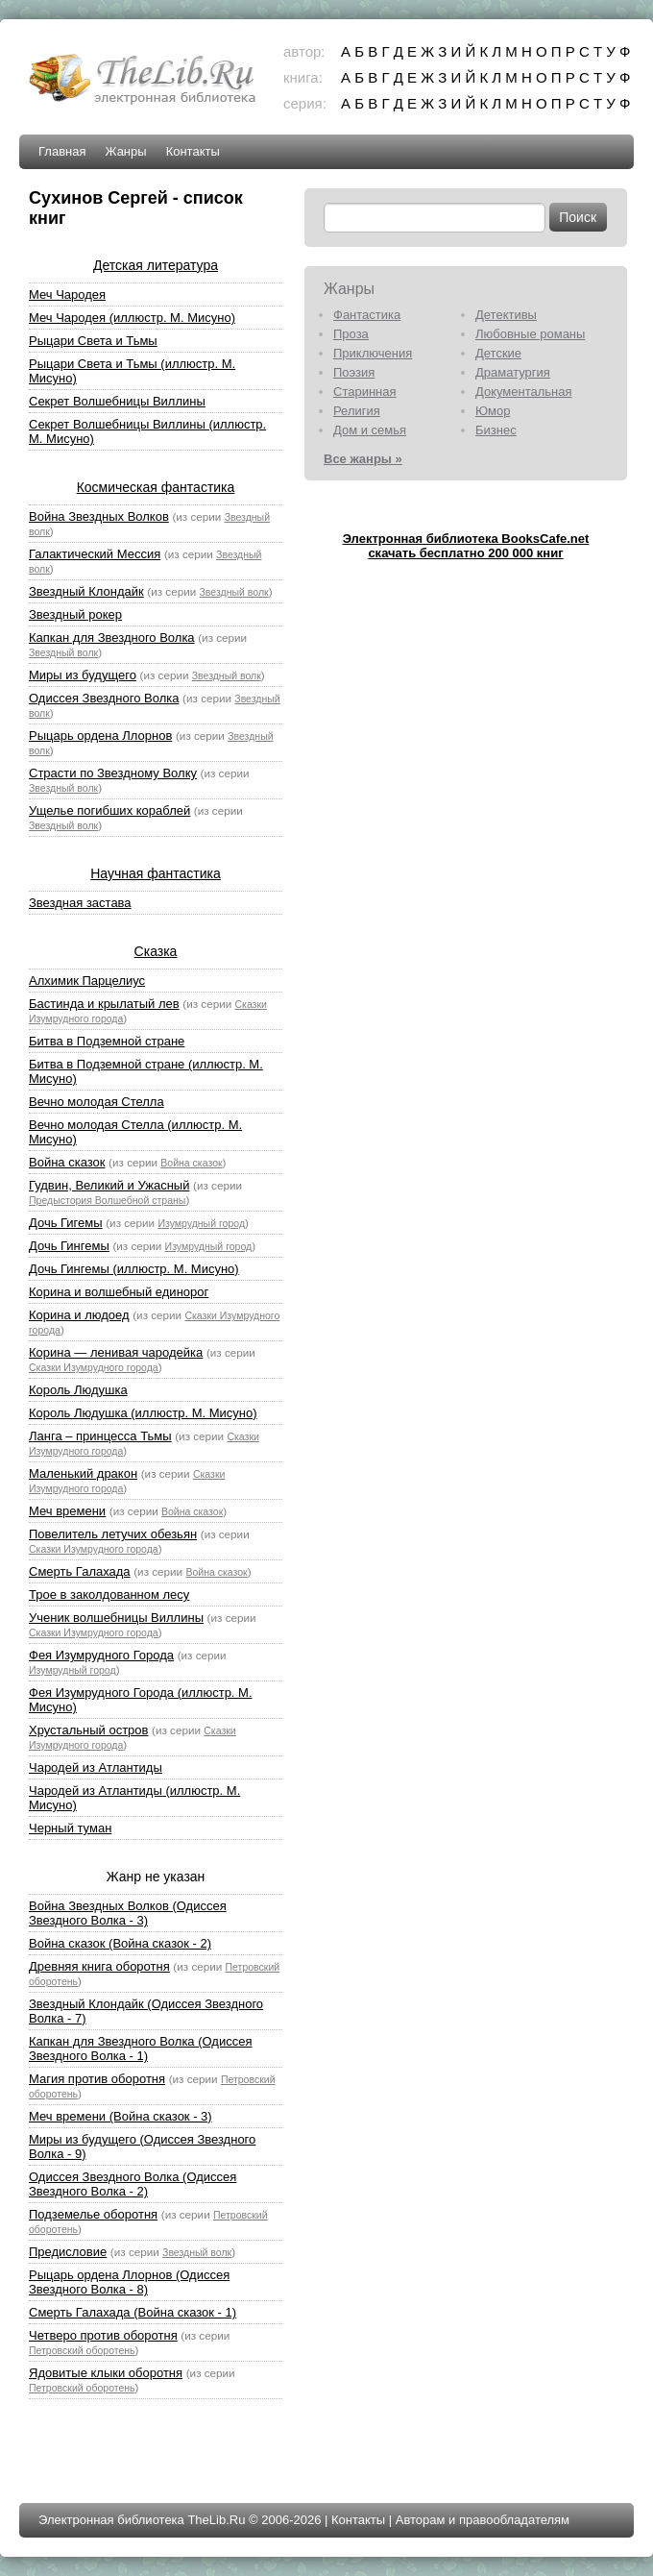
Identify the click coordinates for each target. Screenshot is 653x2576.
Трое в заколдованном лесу (109, 1594)
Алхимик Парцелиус (87, 980)
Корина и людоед (79, 1315)
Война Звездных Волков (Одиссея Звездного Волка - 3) (128, 1913)
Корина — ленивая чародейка (116, 1352)
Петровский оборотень (82, 2350)
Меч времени (67, 1511)
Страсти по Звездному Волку (113, 773)
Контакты (193, 151)
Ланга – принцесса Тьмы (100, 1436)
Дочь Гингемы (69, 1246)
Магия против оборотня (97, 2079)
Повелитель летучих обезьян (113, 1534)
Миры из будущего (82, 675)
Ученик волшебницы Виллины (116, 1617)
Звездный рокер (75, 614)
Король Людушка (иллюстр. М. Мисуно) (143, 1413)
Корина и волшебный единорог (118, 1292)
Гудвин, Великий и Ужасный (109, 1185)
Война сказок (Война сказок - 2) (120, 1943)
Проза (351, 334)
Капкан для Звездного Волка (112, 637)
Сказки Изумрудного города (93, 1367)
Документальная (523, 391)
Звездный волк (234, 592)
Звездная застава (80, 902)
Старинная (365, 391)
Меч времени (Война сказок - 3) (120, 2116)
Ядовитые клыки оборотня (105, 2373)
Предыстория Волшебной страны (107, 1200)
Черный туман (70, 1828)
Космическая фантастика (156, 487)
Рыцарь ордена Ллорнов (100, 735)
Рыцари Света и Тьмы (93, 340)
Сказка (156, 951)
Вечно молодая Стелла (96, 1101)
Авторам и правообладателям (482, 2520)
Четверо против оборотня (103, 2335)
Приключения (372, 353)
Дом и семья (369, 430)
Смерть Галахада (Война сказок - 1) (132, 2312)
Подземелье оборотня (93, 2214)
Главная (61, 151)
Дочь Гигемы (66, 1222)
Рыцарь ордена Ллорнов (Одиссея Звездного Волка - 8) (129, 2282)
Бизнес (496, 430)
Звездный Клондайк (86, 591)
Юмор (492, 411)
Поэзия (354, 372)
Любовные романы (530, 334)
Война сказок (67, 1162)
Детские (498, 353)
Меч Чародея (67, 294)
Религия (356, 411)
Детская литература (155, 265)
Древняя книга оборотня (99, 1966)
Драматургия (512, 372)
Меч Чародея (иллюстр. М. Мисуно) (132, 317)
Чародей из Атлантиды (95, 1767)
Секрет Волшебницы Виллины (117, 401)
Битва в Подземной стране (106, 1041)
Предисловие (68, 2252)
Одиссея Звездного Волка (104, 698)
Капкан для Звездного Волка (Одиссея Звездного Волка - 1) (140, 2048)
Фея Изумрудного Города (101, 1655)
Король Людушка (78, 1390)
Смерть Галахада (80, 1571)
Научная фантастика (155, 873)
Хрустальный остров (88, 1730)
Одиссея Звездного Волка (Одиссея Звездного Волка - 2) (132, 2184)
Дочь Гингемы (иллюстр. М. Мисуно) (134, 1269)
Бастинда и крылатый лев (104, 1003)
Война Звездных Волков (99, 516)
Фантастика (366, 314)
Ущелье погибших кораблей (109, 810)
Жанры (125, 151)
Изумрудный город (201, 1223)
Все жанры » (363, 459)
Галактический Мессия (94, 554)
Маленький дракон (83, 1473)
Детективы (506, 314)
